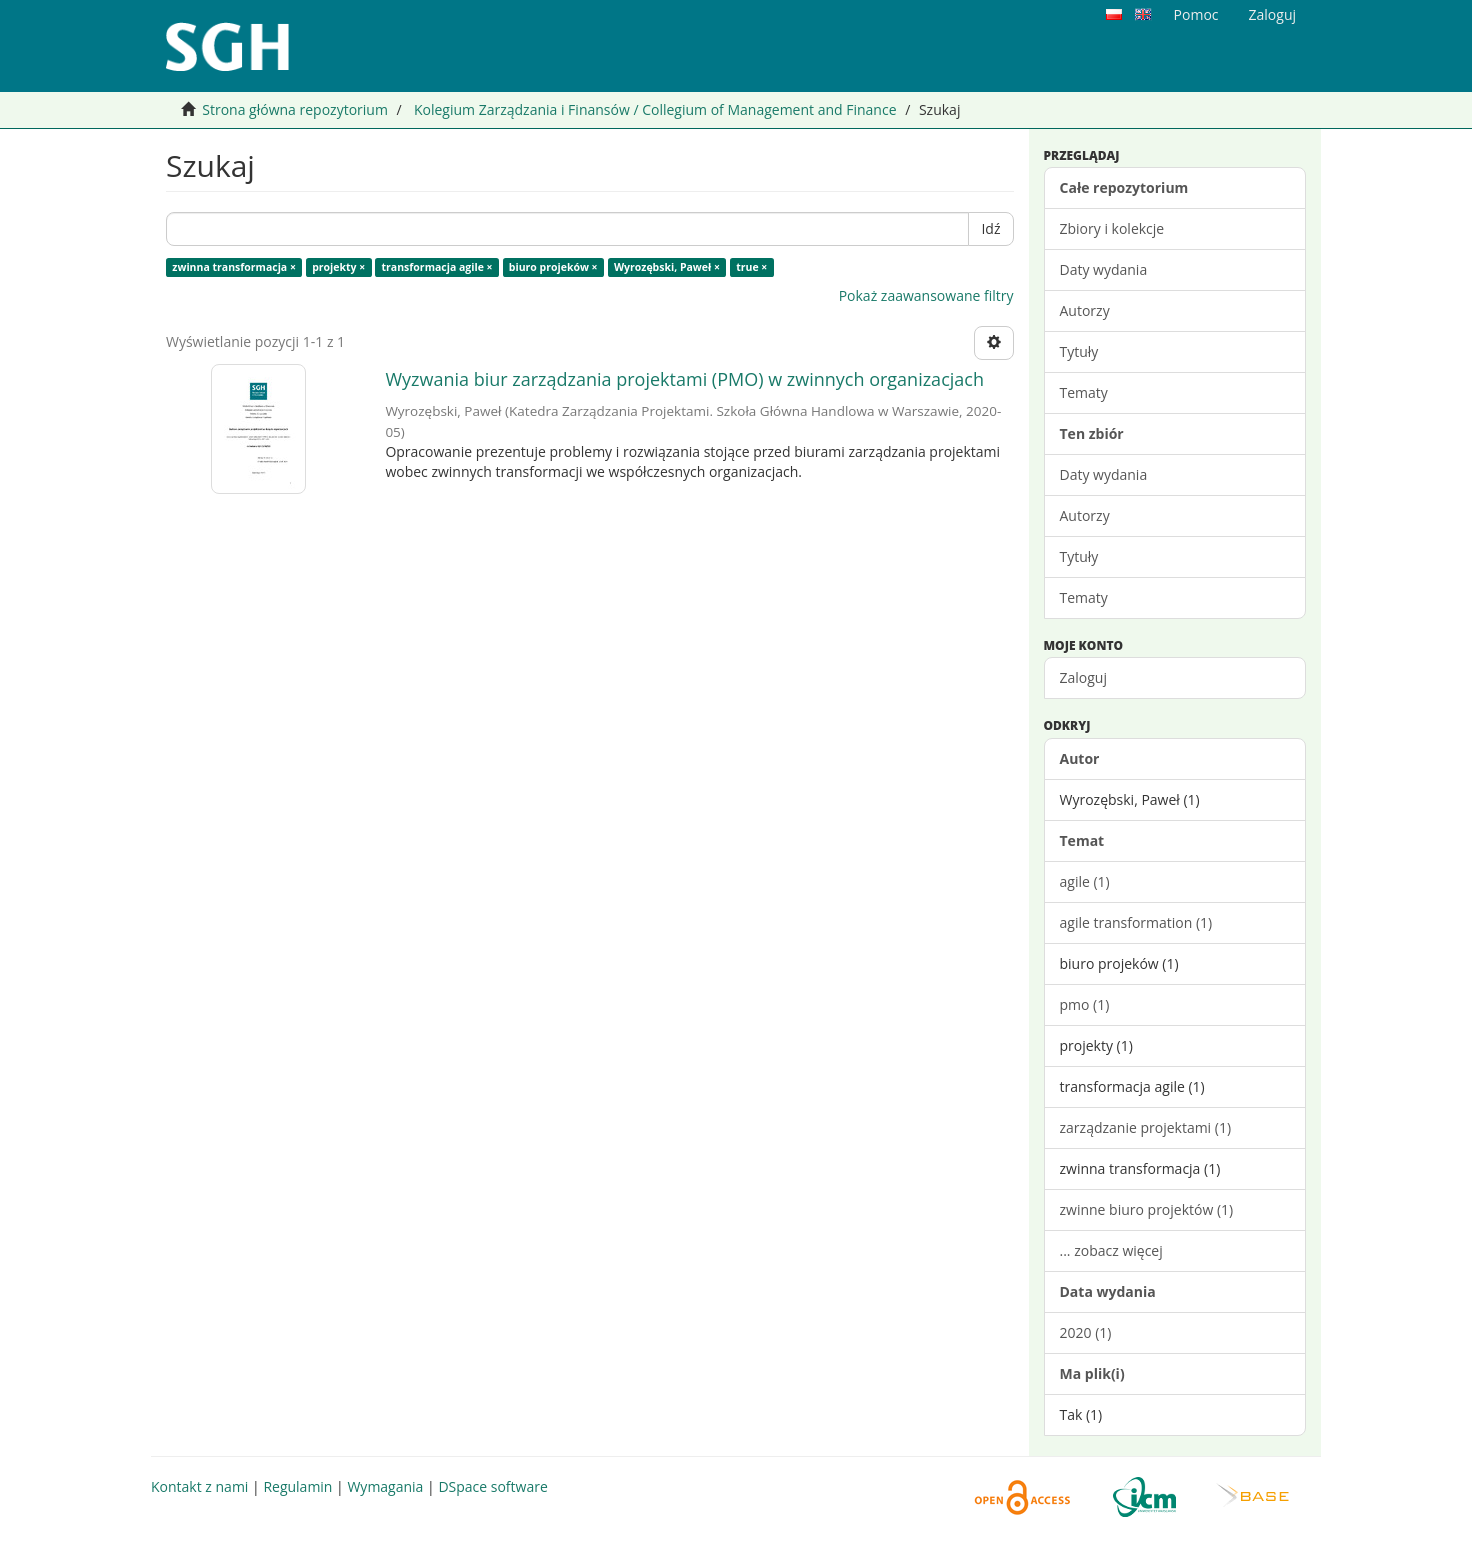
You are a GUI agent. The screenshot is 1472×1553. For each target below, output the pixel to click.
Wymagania (385, 1486)
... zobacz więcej (1111, 1250)
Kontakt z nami (199, 1486)
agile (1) (1085, 881)
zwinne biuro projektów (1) (1147, 1209)
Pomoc (1196, 14)
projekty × (338, 267)
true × (751, 267)
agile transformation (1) (1136, 922)
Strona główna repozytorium (295, 109)
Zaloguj (1083, 677)
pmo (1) (1085, 1004)
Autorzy (1085, 310)
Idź (990, 228)
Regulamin (297, 1486)
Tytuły (1079, 351)
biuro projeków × (553, 267)
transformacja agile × (437, 267)
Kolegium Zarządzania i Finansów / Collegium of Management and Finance (655, 109)
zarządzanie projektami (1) (1146, 1127)
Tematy (1084, 392)
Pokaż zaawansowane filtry (926, 295)
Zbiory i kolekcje (1112, 228)
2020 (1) (1086, 1332)
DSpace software (492, 1486)
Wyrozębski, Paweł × (667, 267)
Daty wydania (1104, 269)
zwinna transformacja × (234, 267)
